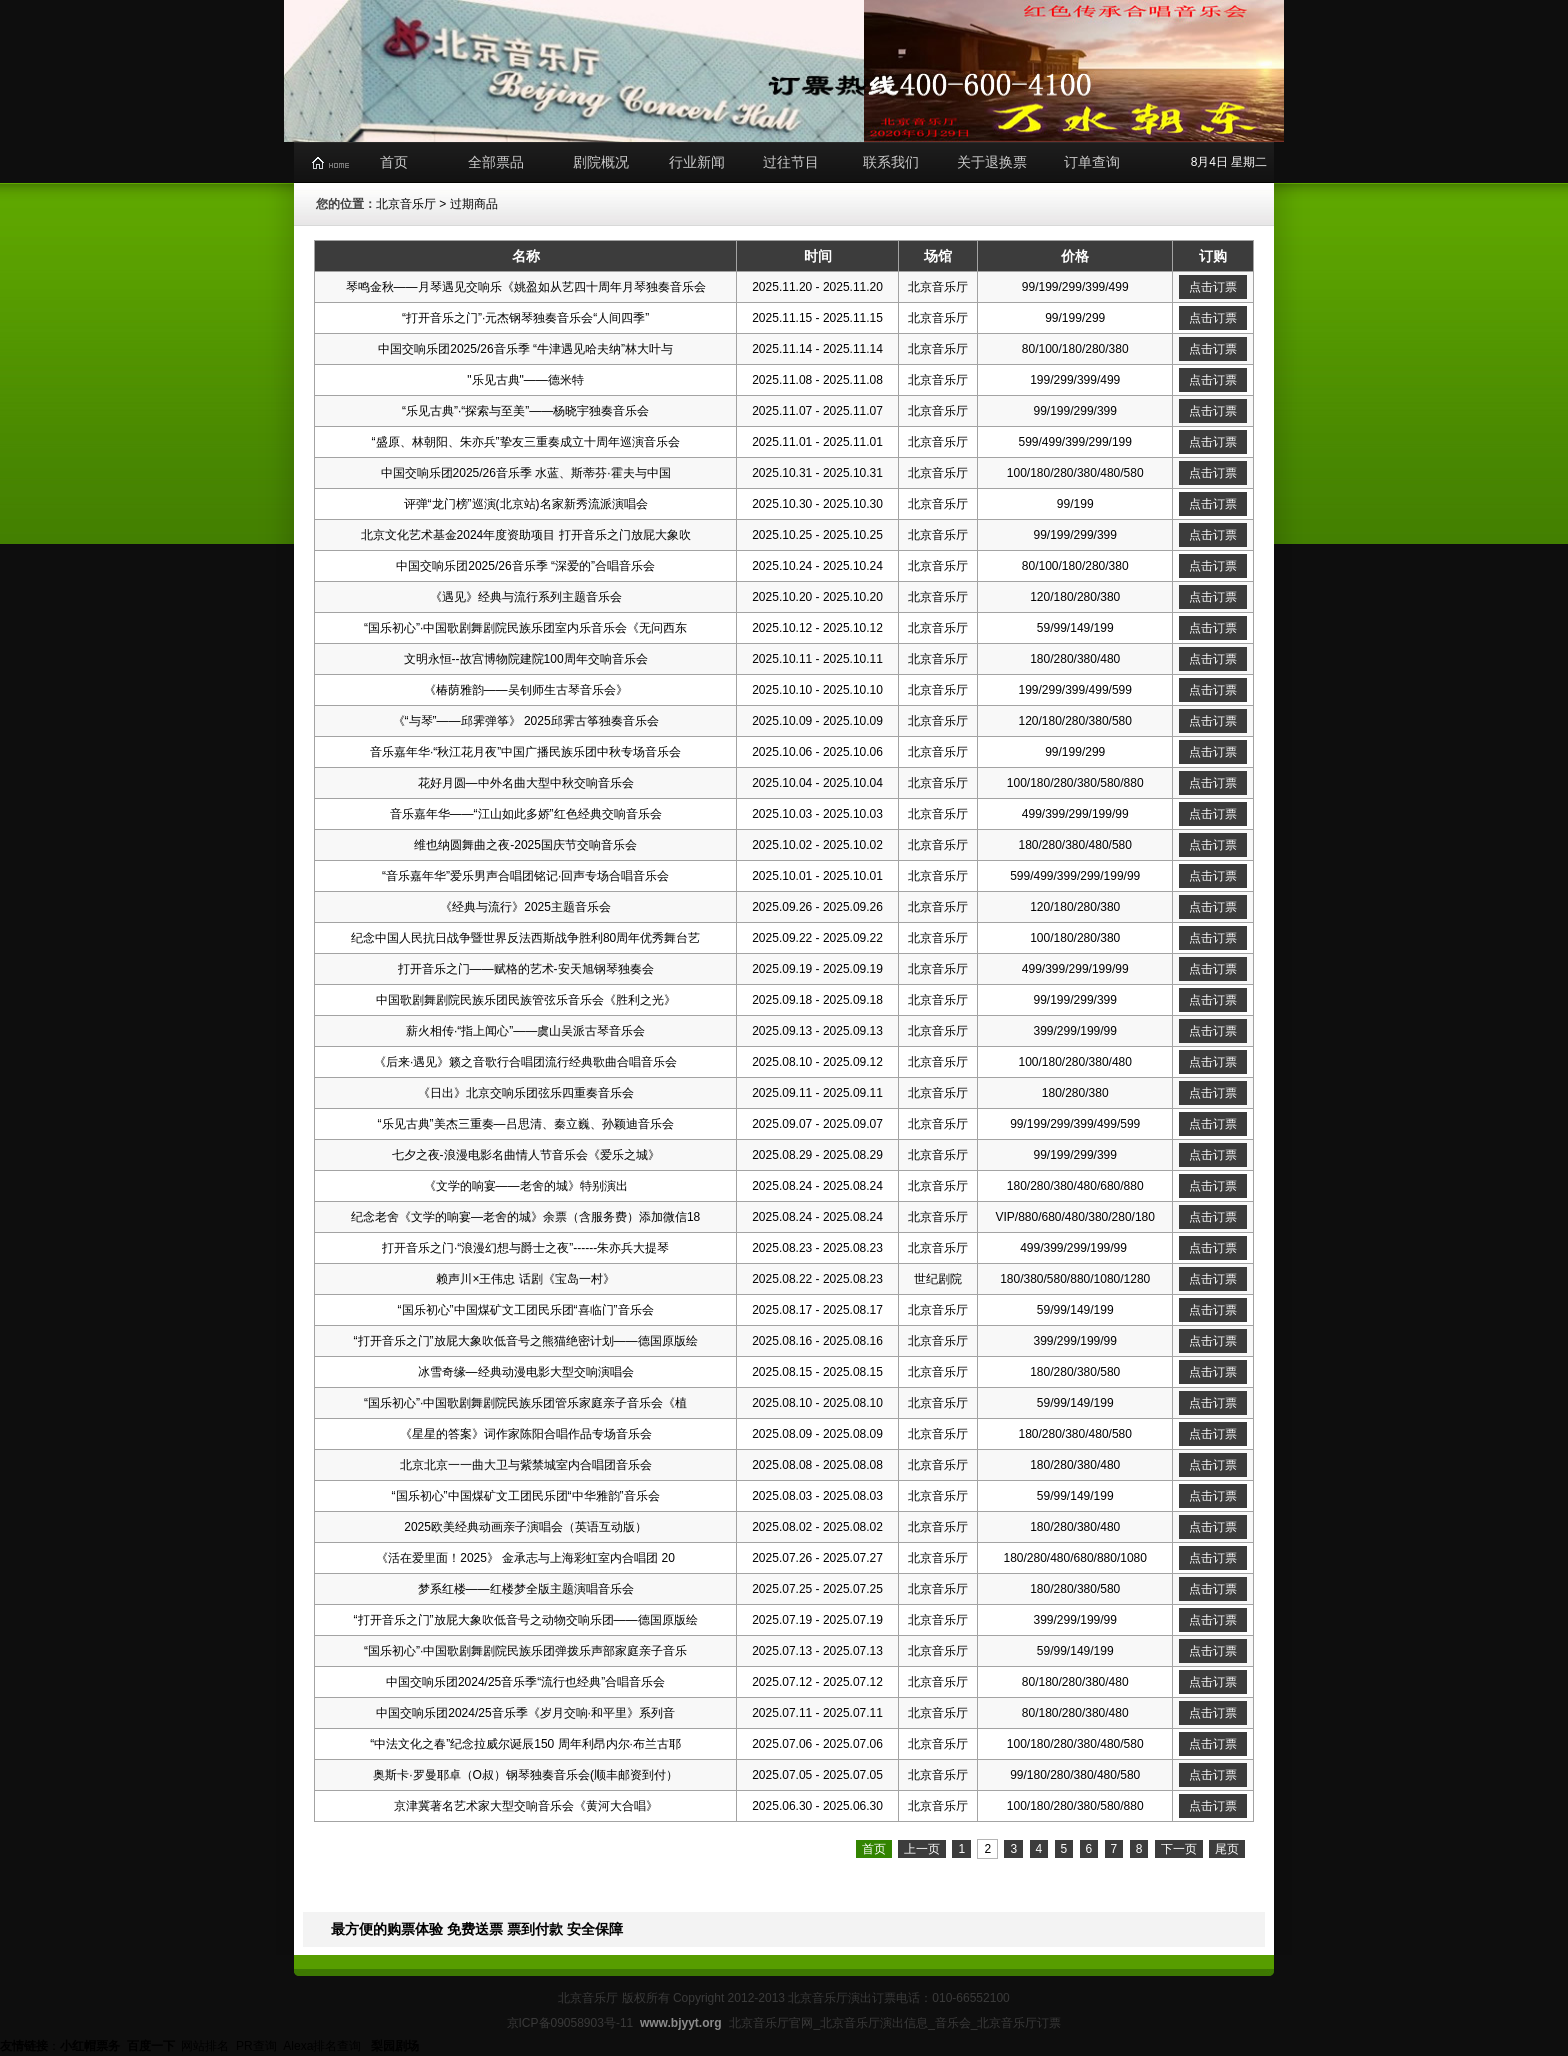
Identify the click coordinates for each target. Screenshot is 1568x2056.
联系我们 (891, 162)
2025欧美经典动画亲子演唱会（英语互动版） (525, 1527)
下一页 (1179, 1849)
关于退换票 (992, 162)
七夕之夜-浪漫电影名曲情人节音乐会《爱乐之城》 (526, 1155)
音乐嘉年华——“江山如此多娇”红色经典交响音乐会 (526, 814)
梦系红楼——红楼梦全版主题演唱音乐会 (526, 1589)
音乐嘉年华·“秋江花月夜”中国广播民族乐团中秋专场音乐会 (525, 752)
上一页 (922, 1849)
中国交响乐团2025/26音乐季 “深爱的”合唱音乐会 (525, 566)
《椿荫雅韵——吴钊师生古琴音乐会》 (526, 690)
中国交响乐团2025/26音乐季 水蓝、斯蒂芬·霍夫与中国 (526, 473)
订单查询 (1092, 162)
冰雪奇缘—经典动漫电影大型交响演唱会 (526, 1372)
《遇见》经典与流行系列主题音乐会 (526, 597)
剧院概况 (601, 162)
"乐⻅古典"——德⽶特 (525, 380)
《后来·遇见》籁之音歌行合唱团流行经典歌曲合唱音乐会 (525, 1062)
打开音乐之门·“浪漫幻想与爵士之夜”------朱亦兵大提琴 (525, 1248)
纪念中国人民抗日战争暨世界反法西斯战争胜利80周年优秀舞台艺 (525, 938)
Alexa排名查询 (323, 2046)
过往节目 (791, 162)
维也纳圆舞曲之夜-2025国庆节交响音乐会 (525, 845)
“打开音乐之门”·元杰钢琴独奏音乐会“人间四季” (525, 318)
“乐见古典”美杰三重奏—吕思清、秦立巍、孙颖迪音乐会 (526, 1124)
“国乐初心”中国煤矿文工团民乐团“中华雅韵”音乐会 (526, 1496)
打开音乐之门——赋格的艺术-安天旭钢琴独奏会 (526, 969)
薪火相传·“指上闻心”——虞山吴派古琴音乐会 (525, 1031)
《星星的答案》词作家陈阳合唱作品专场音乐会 (526, 1434)
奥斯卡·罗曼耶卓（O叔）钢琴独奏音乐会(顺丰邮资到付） (525, 1775)
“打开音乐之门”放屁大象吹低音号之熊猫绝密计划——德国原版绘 (526, 1341)
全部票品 (496, 162)
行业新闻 (697, 162)
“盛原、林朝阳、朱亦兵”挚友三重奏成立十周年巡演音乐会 (526, 442)
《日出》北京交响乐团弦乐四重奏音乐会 (526, 1093)
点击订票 (1213, 287)
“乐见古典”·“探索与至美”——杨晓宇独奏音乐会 (525, 411)
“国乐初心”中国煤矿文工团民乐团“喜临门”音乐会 (526, 1310)
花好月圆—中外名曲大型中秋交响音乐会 (526, 783)
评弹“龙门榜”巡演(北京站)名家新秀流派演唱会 (526, 504)
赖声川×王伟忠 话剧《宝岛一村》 (525, 1279)
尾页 (1227, 1849)
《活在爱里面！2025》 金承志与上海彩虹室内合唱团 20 (525, 1558)
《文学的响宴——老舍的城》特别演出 (526, 1186)
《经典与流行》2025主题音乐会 (525, 907)
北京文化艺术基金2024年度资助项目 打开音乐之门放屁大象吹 (526, 535)
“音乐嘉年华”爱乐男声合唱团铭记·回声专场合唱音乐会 (525, 876)
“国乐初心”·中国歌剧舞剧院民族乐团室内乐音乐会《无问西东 (525, 628)
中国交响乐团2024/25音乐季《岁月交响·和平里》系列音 (525, 1713)
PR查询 (256, 2046)
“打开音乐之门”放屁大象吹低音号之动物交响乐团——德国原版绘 (526, 1620)
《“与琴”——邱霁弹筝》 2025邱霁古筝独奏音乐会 (526, 721)
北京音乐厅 (406, 204)
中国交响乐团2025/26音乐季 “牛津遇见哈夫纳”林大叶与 (525, 349)
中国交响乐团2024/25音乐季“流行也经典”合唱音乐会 (525, 1682)
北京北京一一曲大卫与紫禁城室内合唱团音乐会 (526, 1465)
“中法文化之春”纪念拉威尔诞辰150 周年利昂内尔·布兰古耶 (525, 1744)
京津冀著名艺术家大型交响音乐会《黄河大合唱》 (526, 1806)
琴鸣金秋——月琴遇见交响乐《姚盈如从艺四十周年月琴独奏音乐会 (526, 287)
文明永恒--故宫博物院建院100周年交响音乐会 (526, 659)
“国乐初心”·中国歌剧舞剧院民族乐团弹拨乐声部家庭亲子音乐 (525, 1651)
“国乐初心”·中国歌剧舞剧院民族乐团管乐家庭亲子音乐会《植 (525, 1403)
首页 (394, 162)
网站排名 (205, 2046)
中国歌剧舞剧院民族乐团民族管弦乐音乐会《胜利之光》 (526, 1000)
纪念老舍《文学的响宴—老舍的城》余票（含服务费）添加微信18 (525, 1217)
